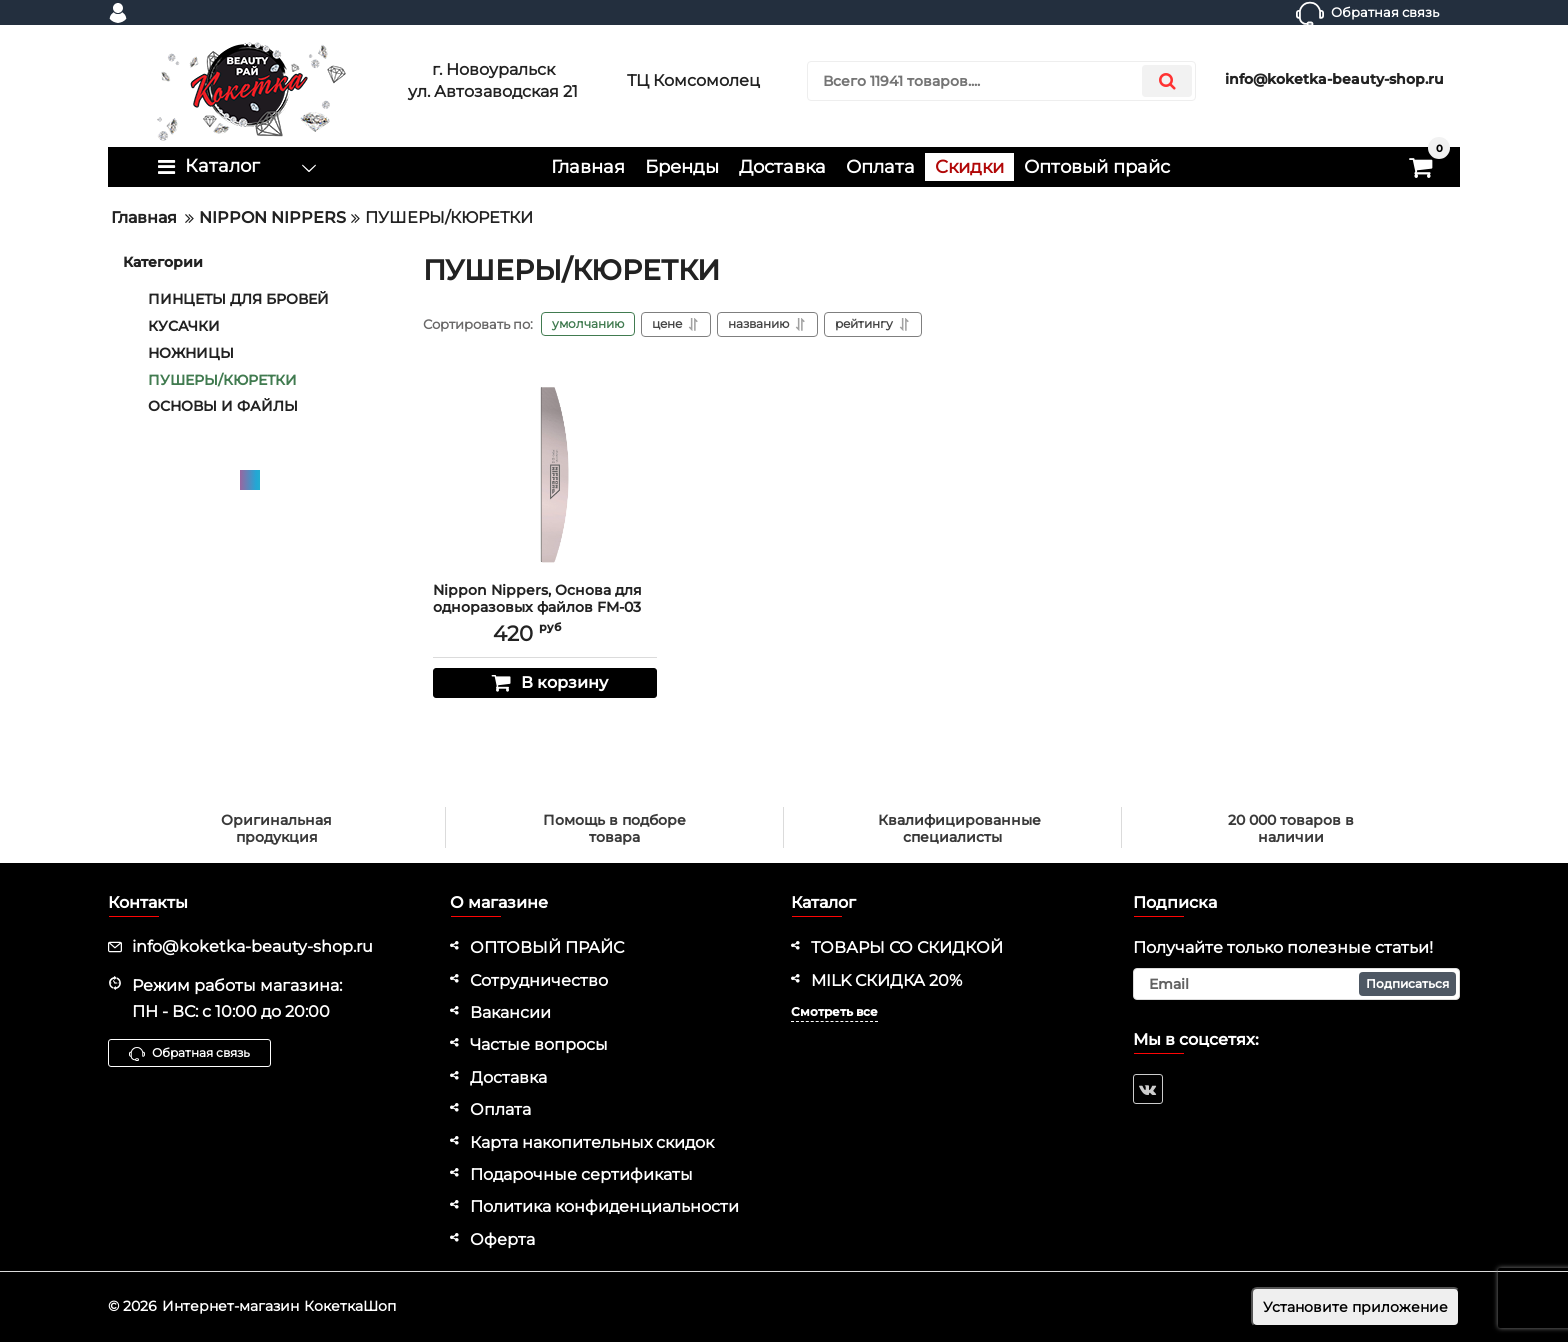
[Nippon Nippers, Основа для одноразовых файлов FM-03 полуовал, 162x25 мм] (545, 472)
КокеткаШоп (350, 1306)
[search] (1001, 81)
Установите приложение (1355, 1307)
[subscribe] (1297, 984)
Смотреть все (834, 1011)
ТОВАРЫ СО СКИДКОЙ (907, 947)
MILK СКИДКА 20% (886, 980)
